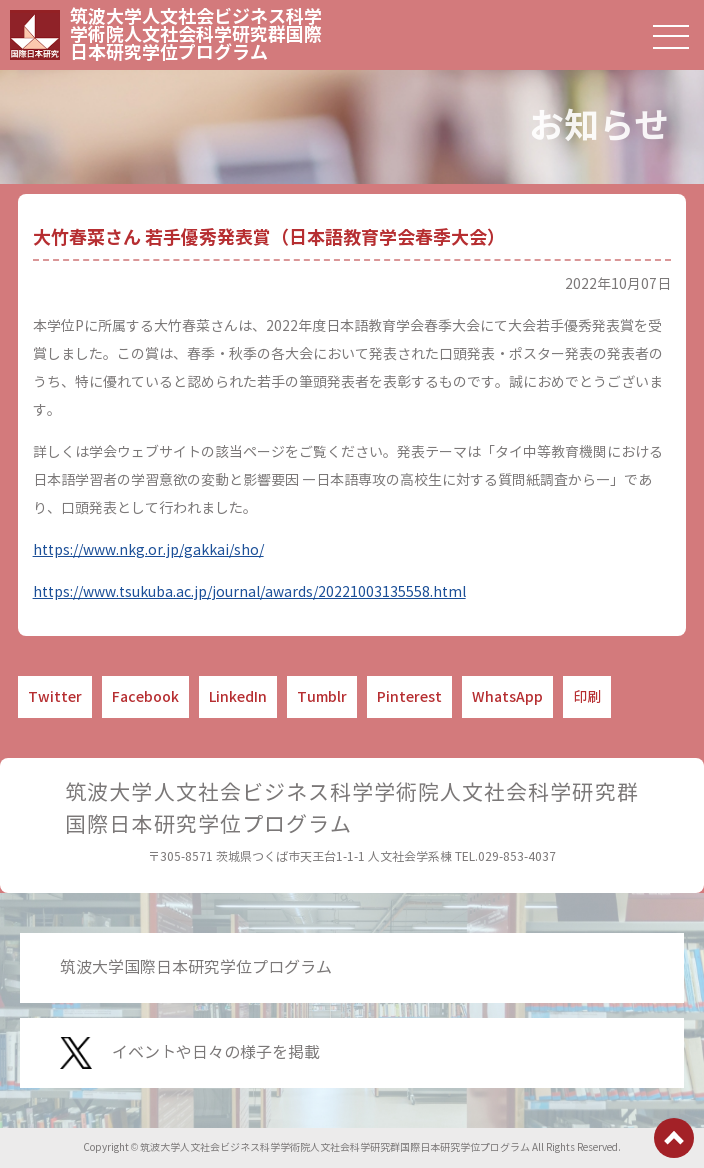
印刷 (587, 697)
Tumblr (322, 697)
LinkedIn (238, 697)
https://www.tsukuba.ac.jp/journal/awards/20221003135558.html (249, 592)
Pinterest (409, 697)
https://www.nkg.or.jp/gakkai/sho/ (148, 550)
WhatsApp (507, 697)
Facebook (145, 697)
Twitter (55, 697)
